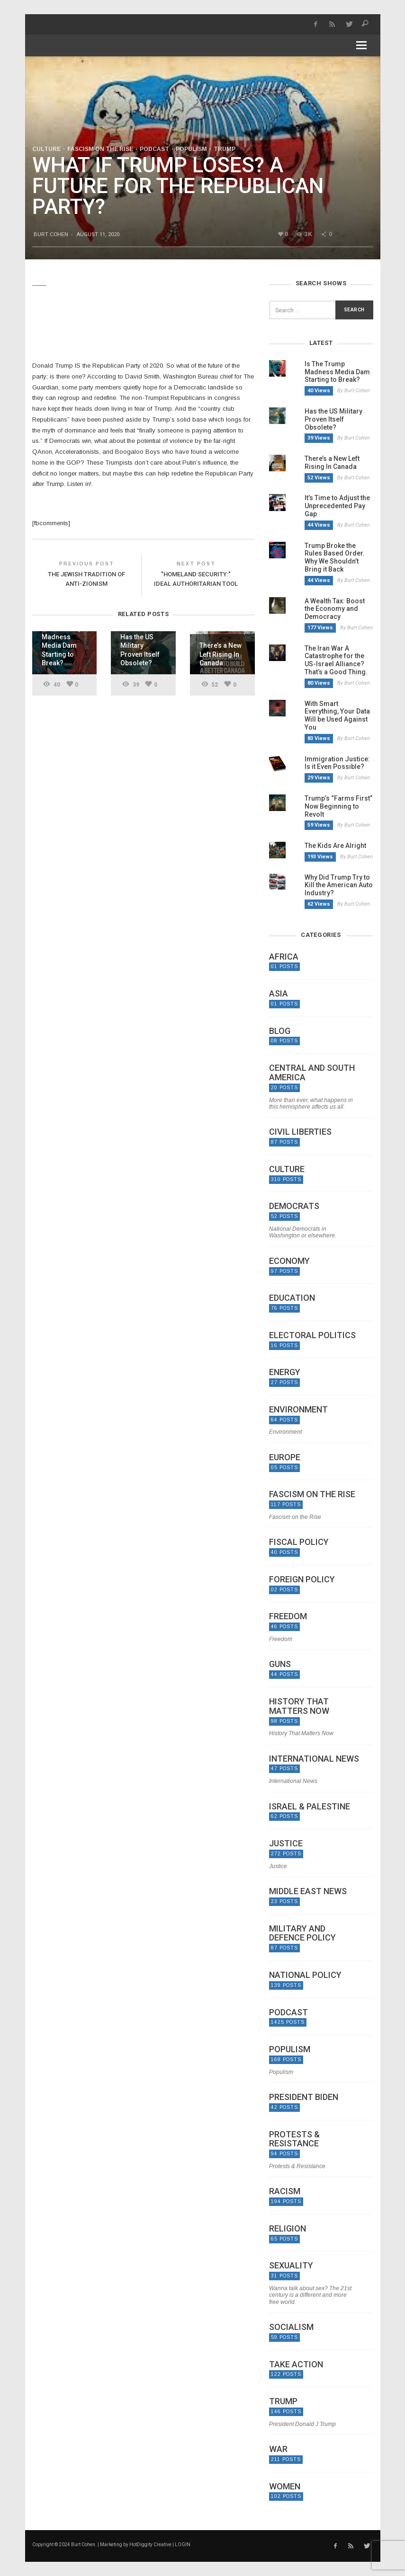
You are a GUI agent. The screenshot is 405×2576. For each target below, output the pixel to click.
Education (292, 1298)
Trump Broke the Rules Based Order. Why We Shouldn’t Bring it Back (335, 557)
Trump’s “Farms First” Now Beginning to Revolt (338, 806)
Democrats (294, 1206)
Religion (287, 2228)
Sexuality (291, 2265)
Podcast (154, 149)
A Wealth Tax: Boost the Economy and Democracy (335, 609)
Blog (279, 1031)
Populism (191, 149)
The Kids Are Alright (335, 845)
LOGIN (182, 2544)
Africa (283, 957)
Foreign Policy (302, 1579)
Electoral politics (312, 1335)
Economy (289, 1261)
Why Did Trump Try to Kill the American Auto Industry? (339, 885)
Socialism (291, 2327)
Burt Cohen (51, 234)
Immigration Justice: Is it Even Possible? (337, 763)
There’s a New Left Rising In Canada (332, 462)
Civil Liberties (300, 1132)
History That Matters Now (299, 1706)
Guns (280, 1664)
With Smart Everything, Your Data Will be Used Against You (337, 715)
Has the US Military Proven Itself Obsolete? (333, 419)
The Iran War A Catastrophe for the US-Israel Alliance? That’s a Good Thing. (336, 660)
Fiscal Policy (299, 1542)
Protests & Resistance (294, 2139)
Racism (284, 2191)
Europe (284, 1457)
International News (314, 1759)
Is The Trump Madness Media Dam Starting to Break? (337, 372)
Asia (278, 993)
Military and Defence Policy (302, 1933)
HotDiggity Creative (150, 2544)
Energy (284, 1372)
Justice (286, 1843)
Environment (298, 1409)
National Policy (305, 1975)
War (278, 2449)
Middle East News (308, 1891)
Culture (46, 149)
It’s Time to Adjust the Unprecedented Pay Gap (337, 506)
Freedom (288, 1616)
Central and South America (312, 1072)
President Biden (303, 2097)
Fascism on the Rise (100, 149)
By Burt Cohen (353, 391)
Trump (224, 149)
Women (284, 2486)
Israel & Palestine (309, 1806)
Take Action (296, 2364)
